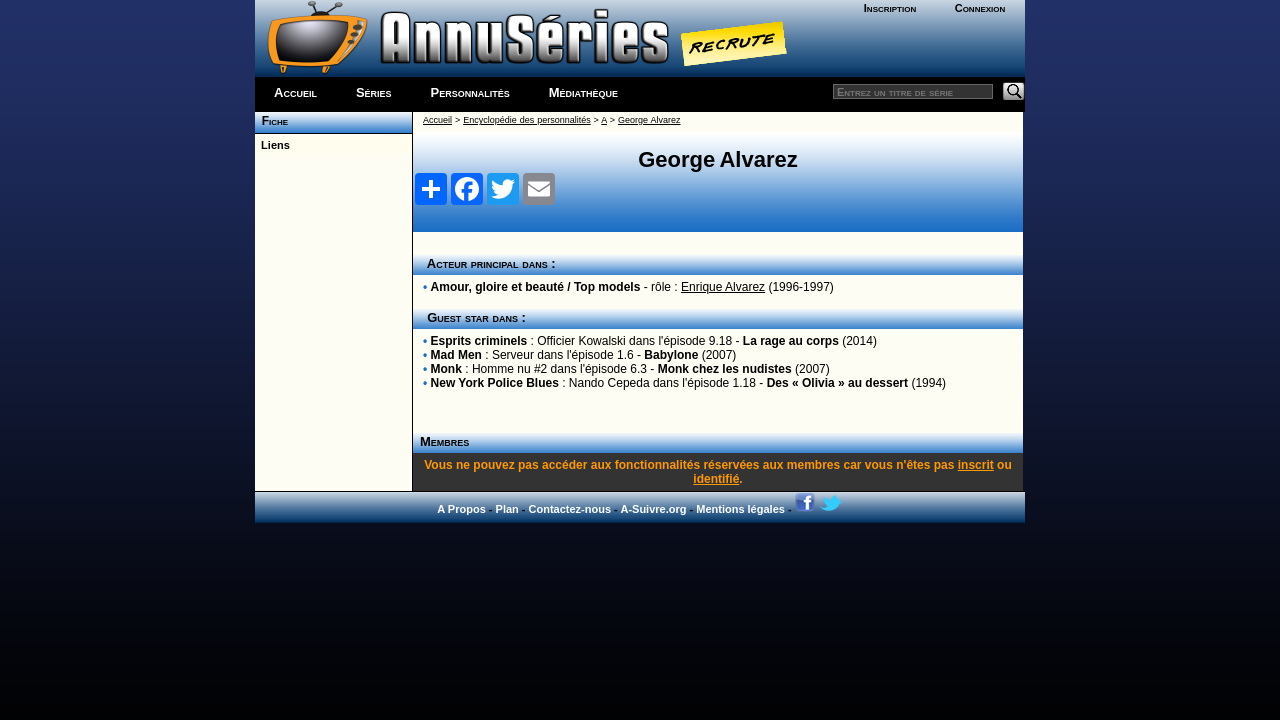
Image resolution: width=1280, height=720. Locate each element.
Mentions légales (740, 509)
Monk (446, 369)
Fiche (271, 121)
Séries (374, 92)
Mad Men (456, 355)
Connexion (980, 8)
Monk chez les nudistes (725, 369)
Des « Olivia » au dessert (837, 383)
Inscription (890, 8)
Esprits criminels (479, 341)
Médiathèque (583, 92)
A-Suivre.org (653, 509)
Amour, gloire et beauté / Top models (536, 287)
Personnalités (470, 92)
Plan (507, 509)
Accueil (295, 92)
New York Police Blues (495, 383)
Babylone (671, 355)
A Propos (461, 509)
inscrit (976, 465)
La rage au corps (791, 341)
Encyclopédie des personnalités (526, 120)
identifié (716, 479)
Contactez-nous (570, 509)
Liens (272, 145)
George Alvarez (649, 120)
